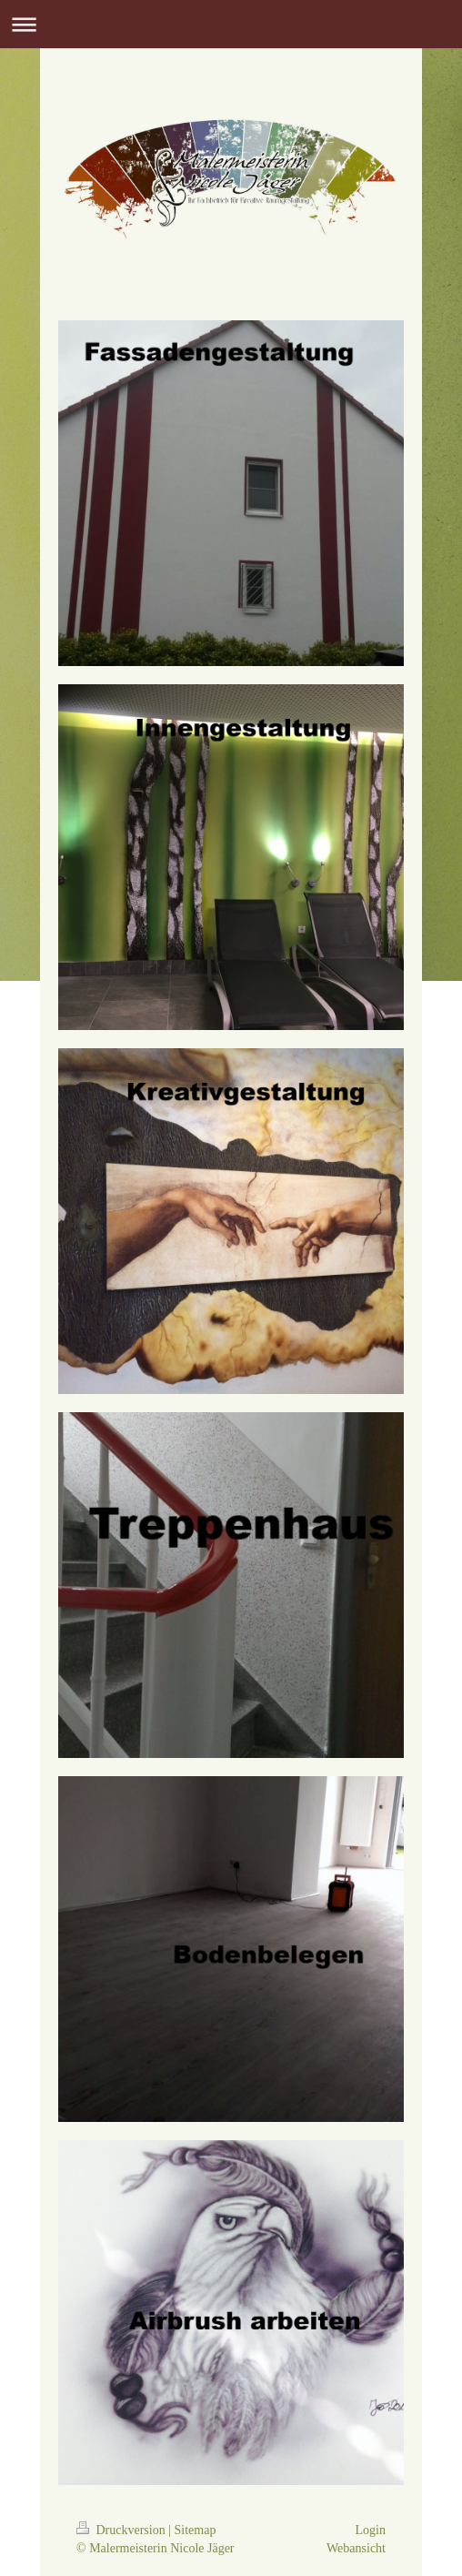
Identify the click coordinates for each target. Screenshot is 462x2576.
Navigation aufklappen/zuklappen (231, 24)
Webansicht (356, 2548)
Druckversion (122, 2530)
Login (371, 2530)
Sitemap (195, 2530)
